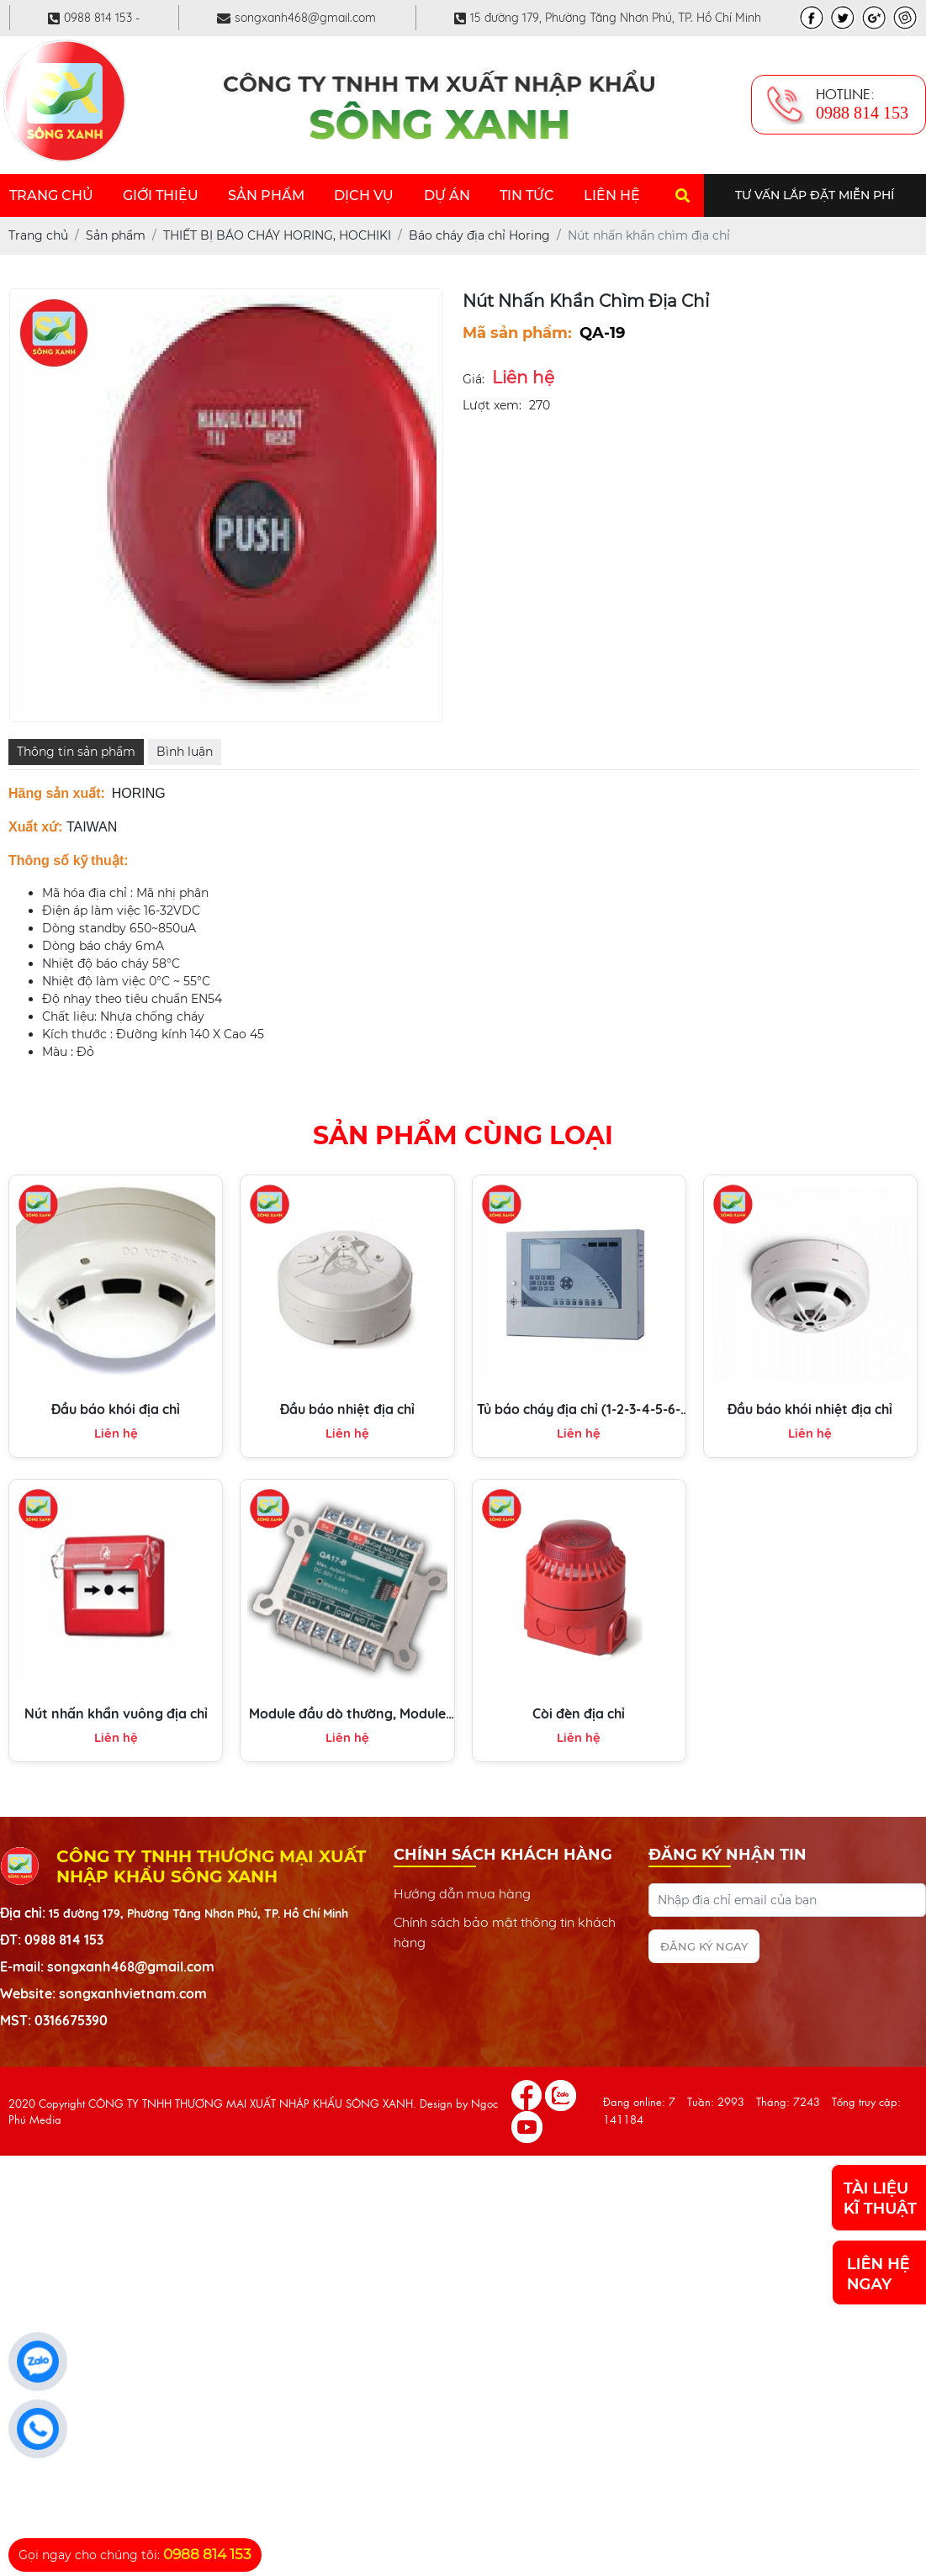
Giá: (473, 379)
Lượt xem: (492, 405)
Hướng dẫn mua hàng (462, 1893)
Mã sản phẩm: (517, 333)
